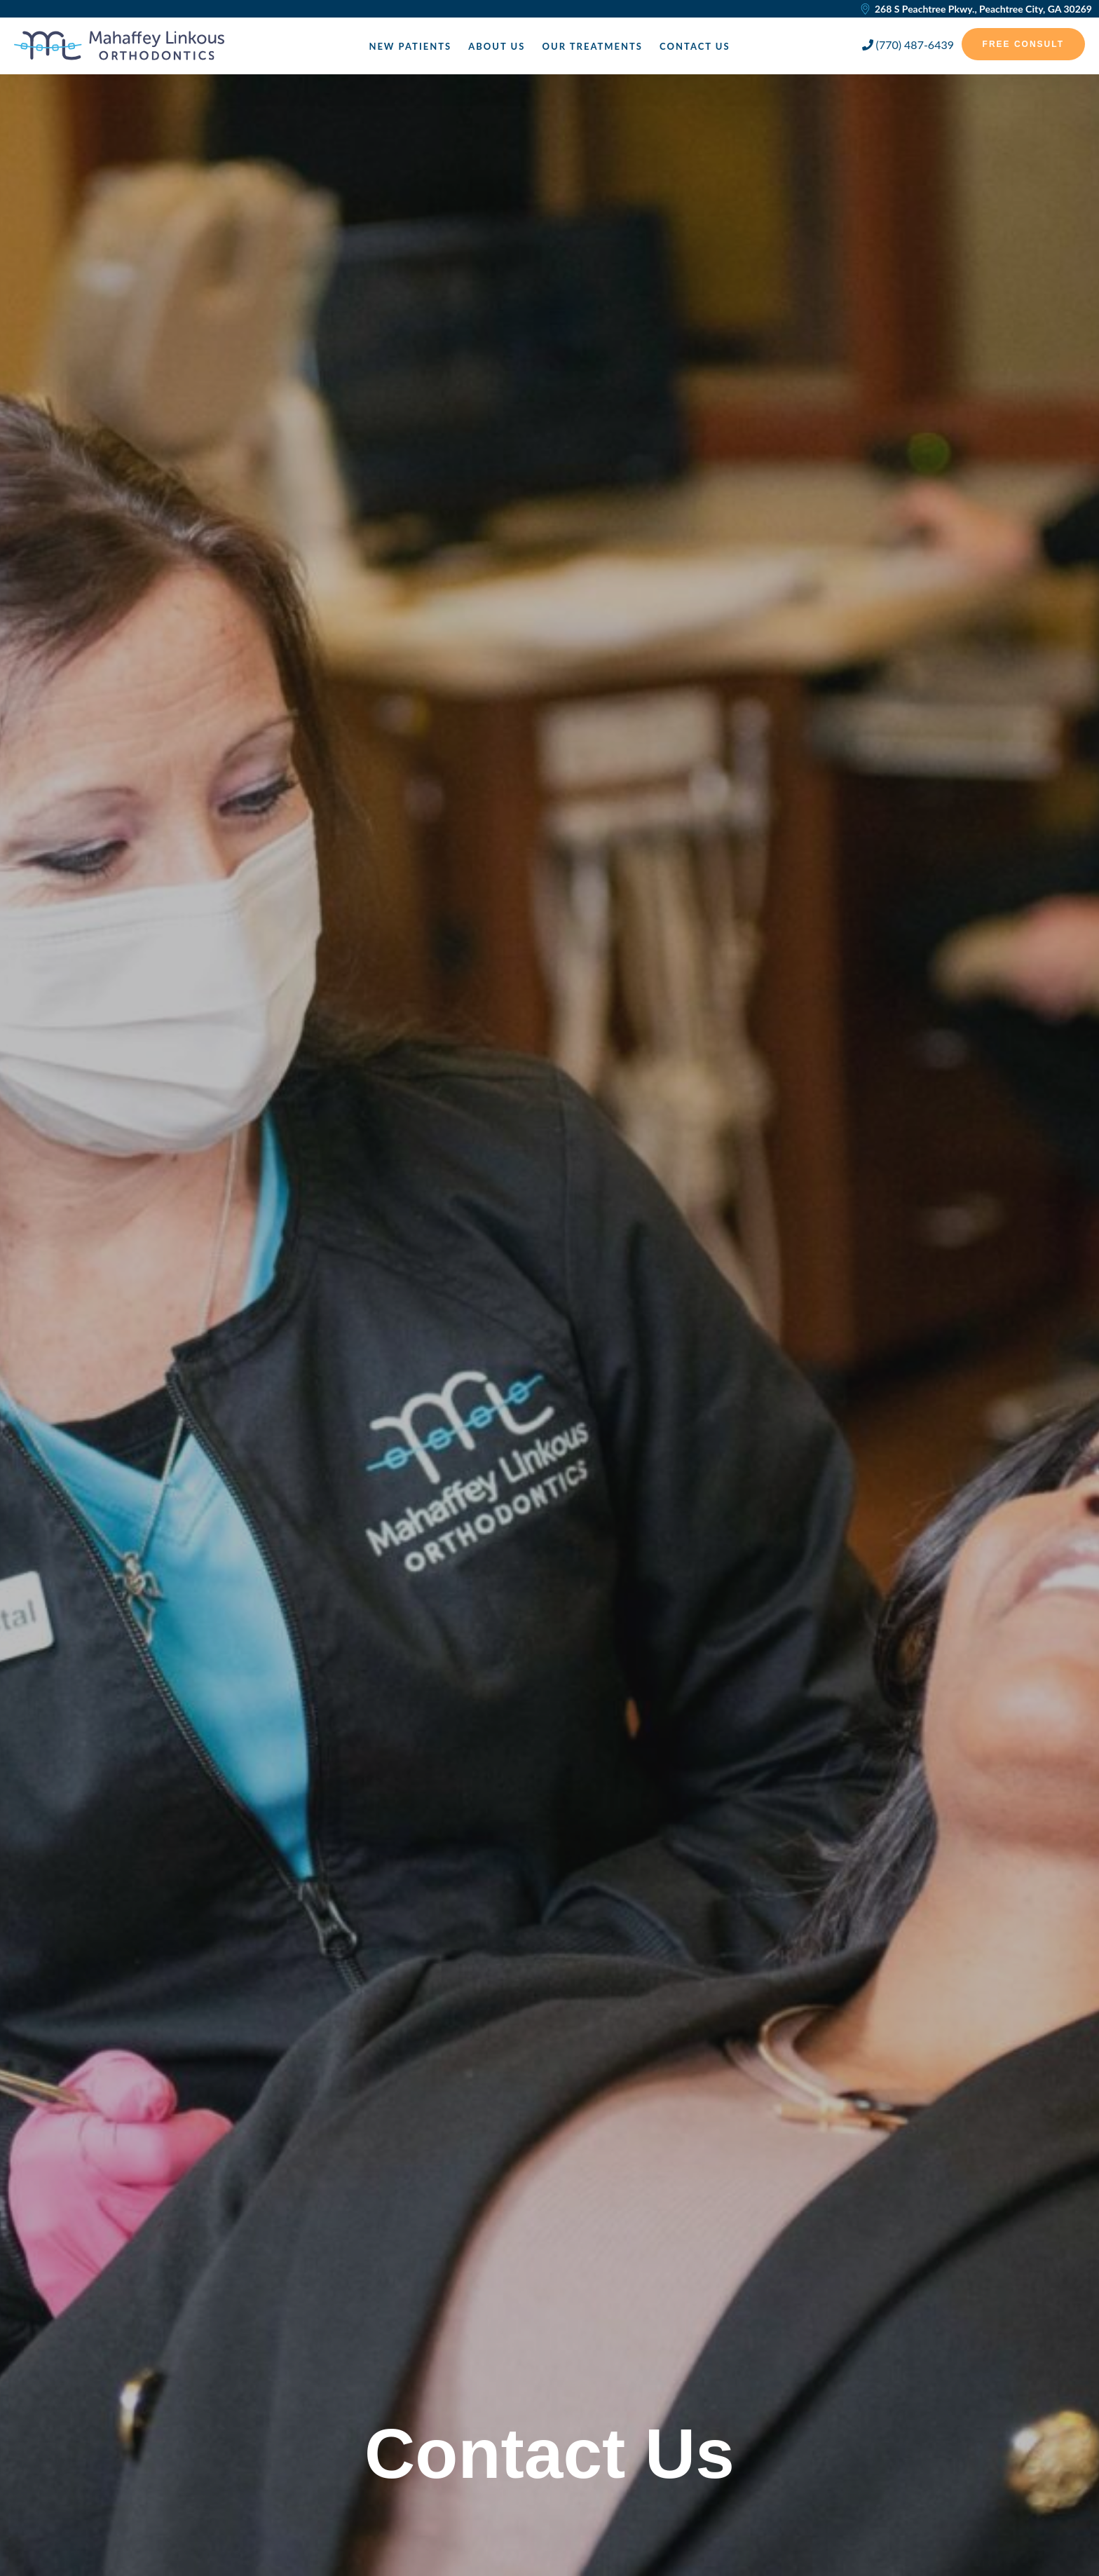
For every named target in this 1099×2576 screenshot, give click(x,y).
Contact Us (695, 46)
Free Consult (1023, 44)
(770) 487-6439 (908, 44)
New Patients (410, 46)
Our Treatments (592, 46)
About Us (496, 46)
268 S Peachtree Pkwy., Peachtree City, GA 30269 (976, 9)
